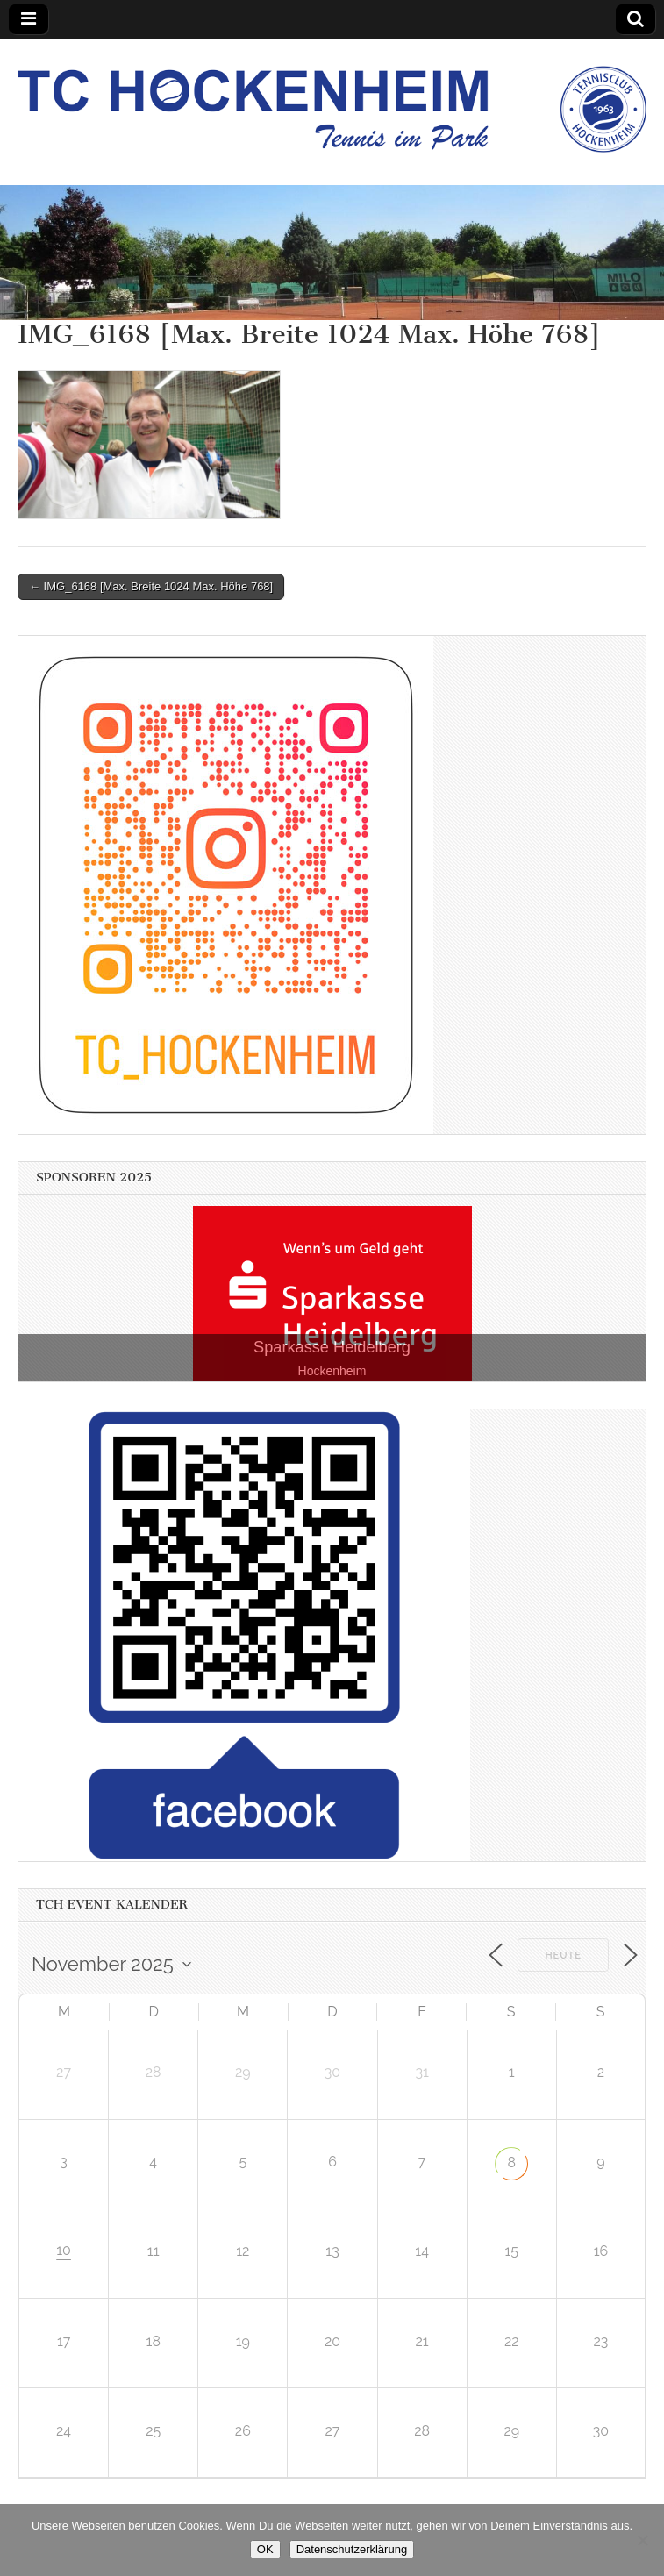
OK (265, 2549)
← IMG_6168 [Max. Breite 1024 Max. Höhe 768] (151, 586)
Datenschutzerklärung (351, 2549)
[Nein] (642, 2540)
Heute (563, 1955)
